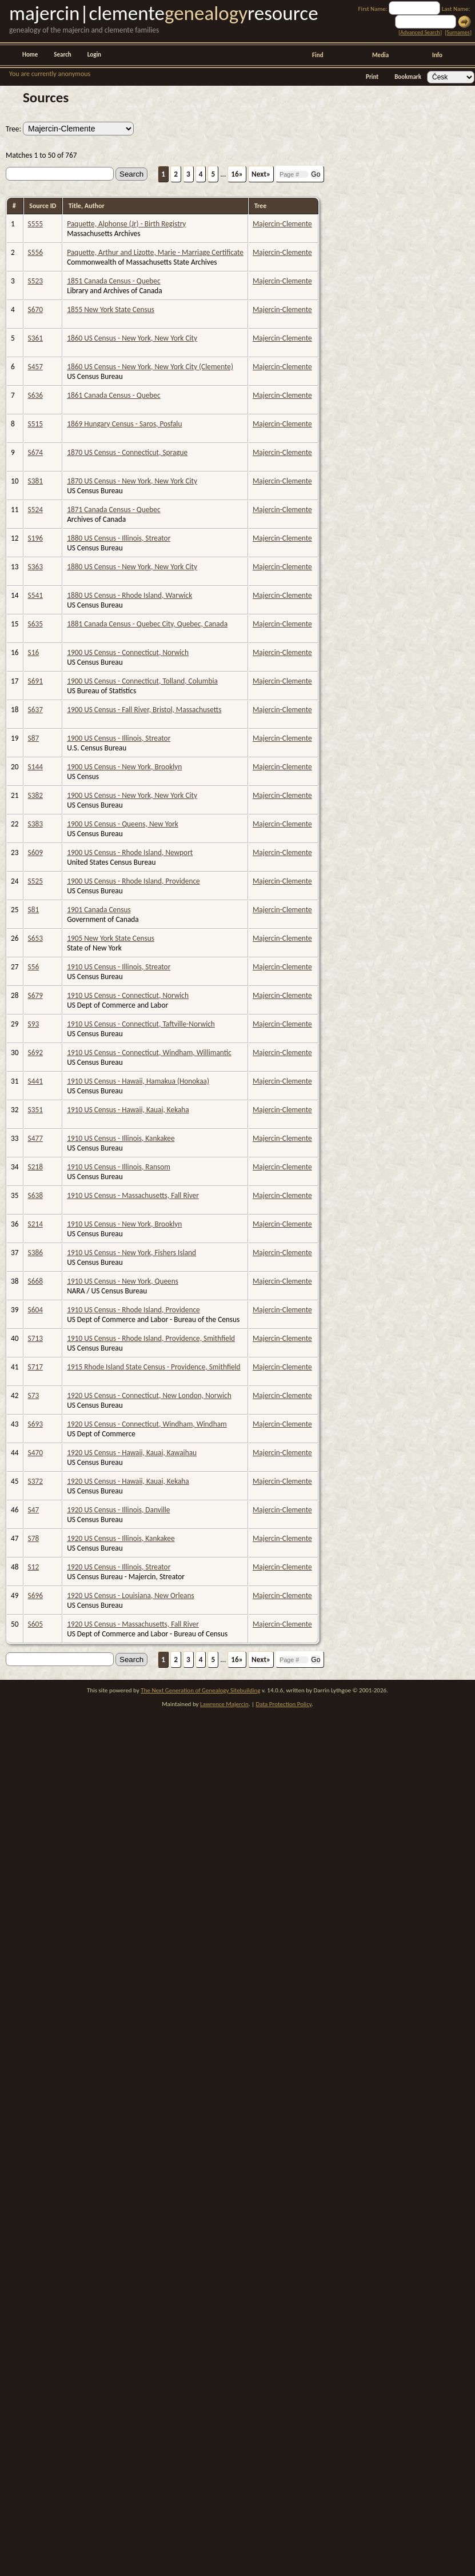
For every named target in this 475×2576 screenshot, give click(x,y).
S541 (35, 595)
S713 (35, 1338)
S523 (35, 281)
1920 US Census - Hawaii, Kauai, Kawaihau (132, 1452)
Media (380, 55)
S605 (35, 1624)
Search (62, 54)
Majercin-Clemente (282, 224)
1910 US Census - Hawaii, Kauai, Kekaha (128, 1110)
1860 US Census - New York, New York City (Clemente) (150, 367)
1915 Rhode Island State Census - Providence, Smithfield (153, 1367)
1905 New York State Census (110, 938)
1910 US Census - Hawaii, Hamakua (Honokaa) (138, 1081)
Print (372, 77)
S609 (35, 852)
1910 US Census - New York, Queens (122, 1281)
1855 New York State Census (110, 309)
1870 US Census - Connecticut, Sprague (127, 452)
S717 (35, 1367)
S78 (33, 1538)
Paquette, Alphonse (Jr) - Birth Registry (126, 224)
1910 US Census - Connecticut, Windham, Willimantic (149, 1052)
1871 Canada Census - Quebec (113, 509)
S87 (33, 738)
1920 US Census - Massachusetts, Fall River (133, 1624)
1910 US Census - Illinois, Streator (118, 967)
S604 (35, 1310)
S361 (35, 338)
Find (318, 55)
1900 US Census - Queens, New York (122, 824)
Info (437, 55)
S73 (33, 1395)
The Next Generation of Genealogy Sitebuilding (200, 1690)
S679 (35, 995)
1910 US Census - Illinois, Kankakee (120, 1138)
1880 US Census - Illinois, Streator (118, 538)
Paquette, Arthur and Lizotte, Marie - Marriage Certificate (155, 252)
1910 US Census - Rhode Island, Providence (133, 1310)
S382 (35, 795)
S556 (35, 252)
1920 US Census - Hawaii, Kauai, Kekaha (128, 1481)
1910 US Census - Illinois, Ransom (118, 1167)
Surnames (457, 32)
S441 (35, 1081)
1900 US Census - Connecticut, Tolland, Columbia (142, 681)
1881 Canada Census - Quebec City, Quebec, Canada (147, 624)
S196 (35, 538)
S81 (33, 909)
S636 (35, 395)
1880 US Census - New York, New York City (132, 567)
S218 (35, 1167)
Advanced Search (420, 32)
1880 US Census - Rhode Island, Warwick (129, 595)
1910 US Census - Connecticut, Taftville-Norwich (141, 1024)
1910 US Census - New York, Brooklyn (124, 1224)
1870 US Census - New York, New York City (132, 481)
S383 (35, 824)
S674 (35, 452)
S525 (35, 881)
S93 (33, 1024)
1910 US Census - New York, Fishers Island (131, 1252)
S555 (35, 224)
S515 (35, 424)
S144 (35, 767)
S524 (35, 509)
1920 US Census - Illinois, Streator (118, 1567)
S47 (33, 1510)
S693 (35, 1424)
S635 (35, 624)
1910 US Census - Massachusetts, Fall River (133, 1195)
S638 (35, 1195)
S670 (35, 309)
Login (94, 54)
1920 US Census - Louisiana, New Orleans (130, 1595)
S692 (35, 1052)
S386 (35, 1252)
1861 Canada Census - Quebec (113, 395)
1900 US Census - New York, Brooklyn (124, 767)
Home (30, 54)
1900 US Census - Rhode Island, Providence (133, 881)
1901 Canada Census (98, 909)
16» (237, 174)
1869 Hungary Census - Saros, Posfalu (124, 424)
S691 (35, 681)
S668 (35, 1281)
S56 (33, 967)
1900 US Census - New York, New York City (132, 795)
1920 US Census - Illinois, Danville (118, 1510)
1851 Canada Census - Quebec (113, 281)
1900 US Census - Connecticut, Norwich (128, 652)
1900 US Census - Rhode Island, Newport (130, 852)
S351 (35, 1110)
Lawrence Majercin (224, 1704)
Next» (261, 174)
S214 (35, 1224)
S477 (35, 1138)
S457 (35, 367)
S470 (35, 1452)
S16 (33, 652)
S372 (35, 1481)
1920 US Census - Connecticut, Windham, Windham (147, 1424)
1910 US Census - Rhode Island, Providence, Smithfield (151, 1338)
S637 (35, 709)
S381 (35, 481)
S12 (33, 1567)
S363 (35, 567)
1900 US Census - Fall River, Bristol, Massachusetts (144, 709)
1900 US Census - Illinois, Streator (118, 738)
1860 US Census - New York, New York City (132, 338)
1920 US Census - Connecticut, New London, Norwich (149, 1395)
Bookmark (407, 77)
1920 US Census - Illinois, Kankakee (120, 1538)
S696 (35, 1595)
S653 (35, 938)
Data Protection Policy (284, 1704)
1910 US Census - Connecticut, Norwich (128, 995)
